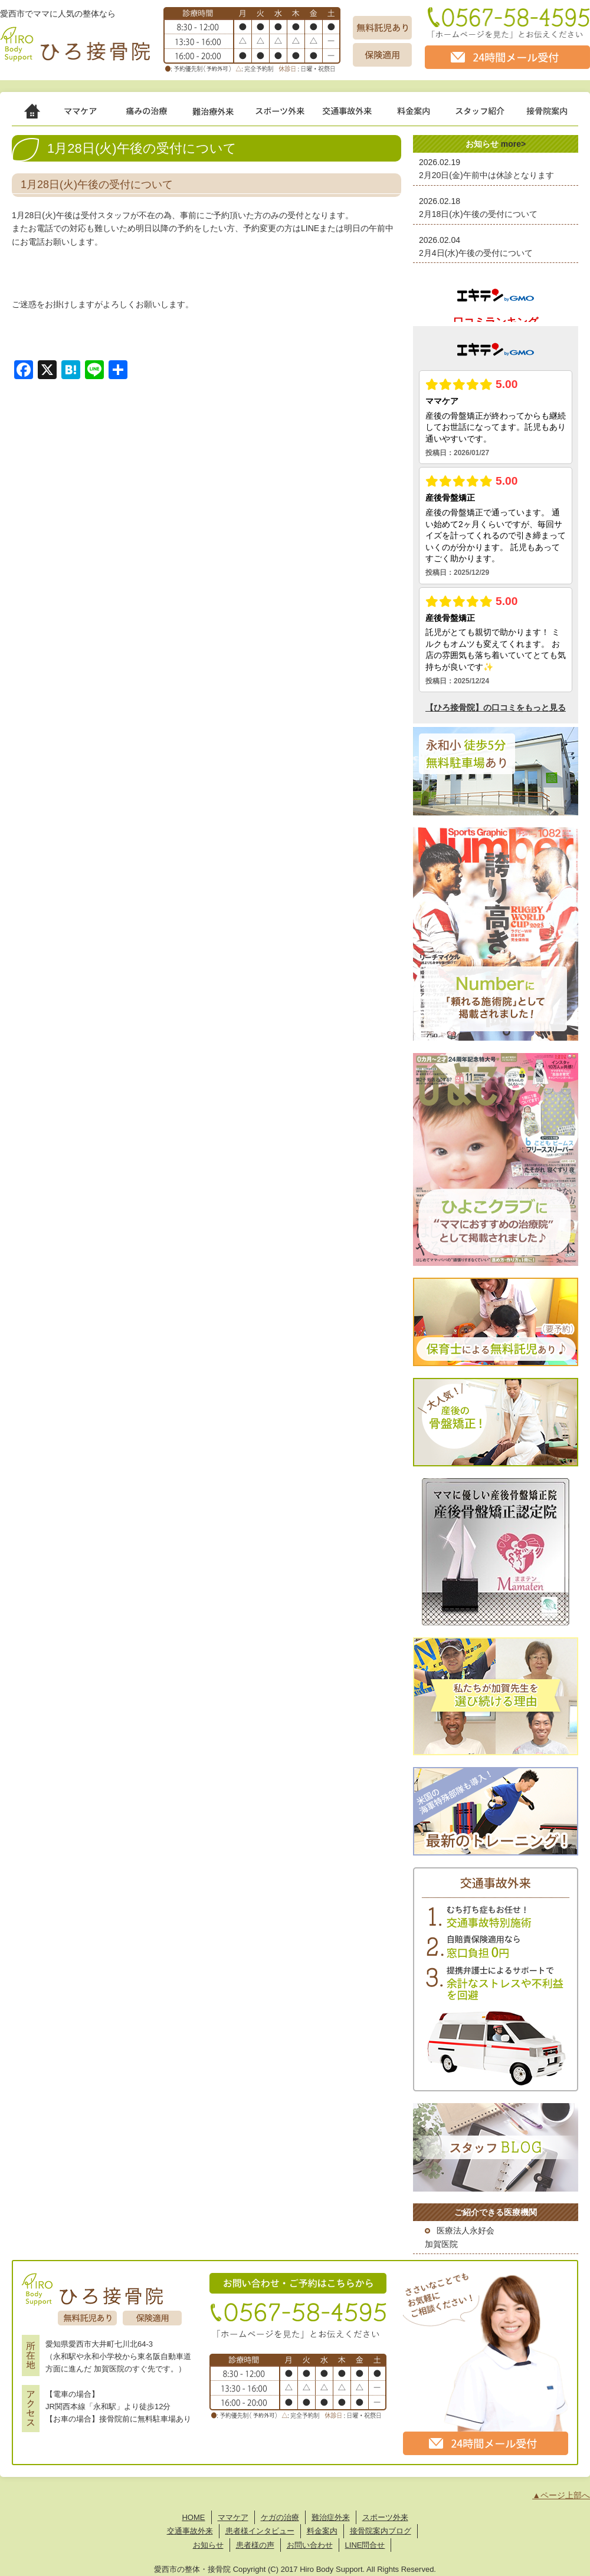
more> (513, 144)
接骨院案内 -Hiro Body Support (551, 115)
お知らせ (208, 2545)
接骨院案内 (369, 2530)
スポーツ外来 (288, 115)
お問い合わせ (310, 2545)
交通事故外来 (190, 2530)
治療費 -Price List (425, 115)
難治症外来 (223, 115)
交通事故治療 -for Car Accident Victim (359, 115)
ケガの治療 (157, 115)
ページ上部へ (565, 2495)
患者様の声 (255, 2545)
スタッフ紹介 (490, 115)
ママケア (94, 115)
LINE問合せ (365, 2545)
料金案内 (322, 2530)
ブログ (399, 2530)
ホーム (38, 115)
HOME (193, 2517)
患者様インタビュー (259, 2530)
